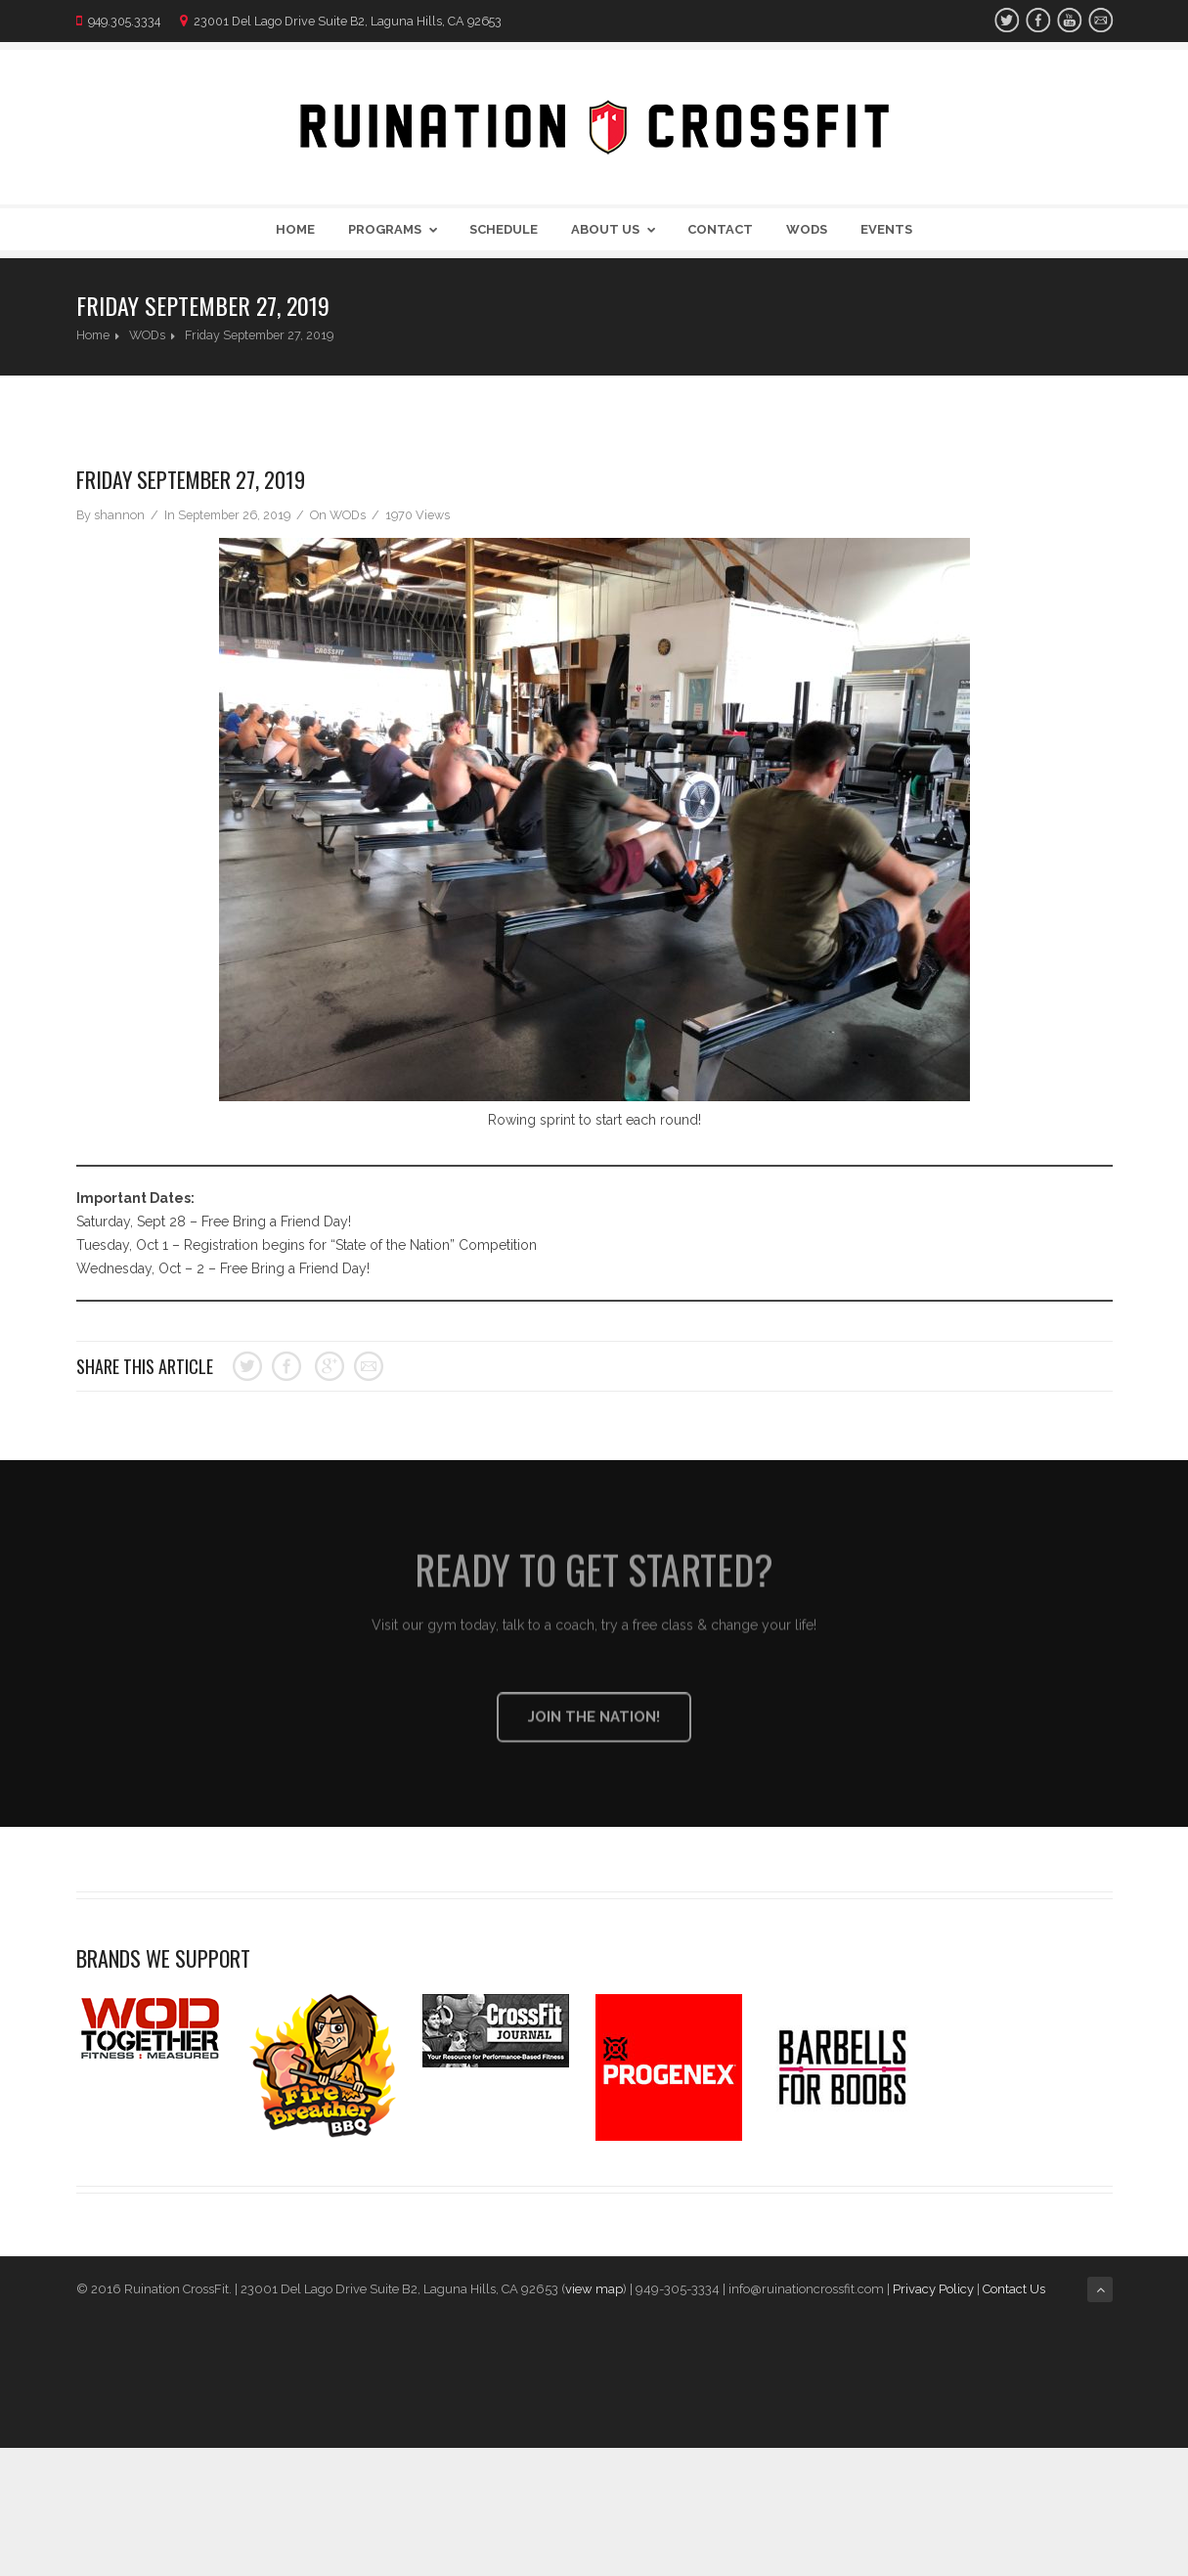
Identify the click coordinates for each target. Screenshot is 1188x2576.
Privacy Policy (933, 2289)
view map (594, 2289)
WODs (806, 229)
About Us (617, 229)
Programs (396, 229)
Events (886, 229)
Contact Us (1015, 2289)
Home (295, 229)
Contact (720, 229)
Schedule (503, 229)
